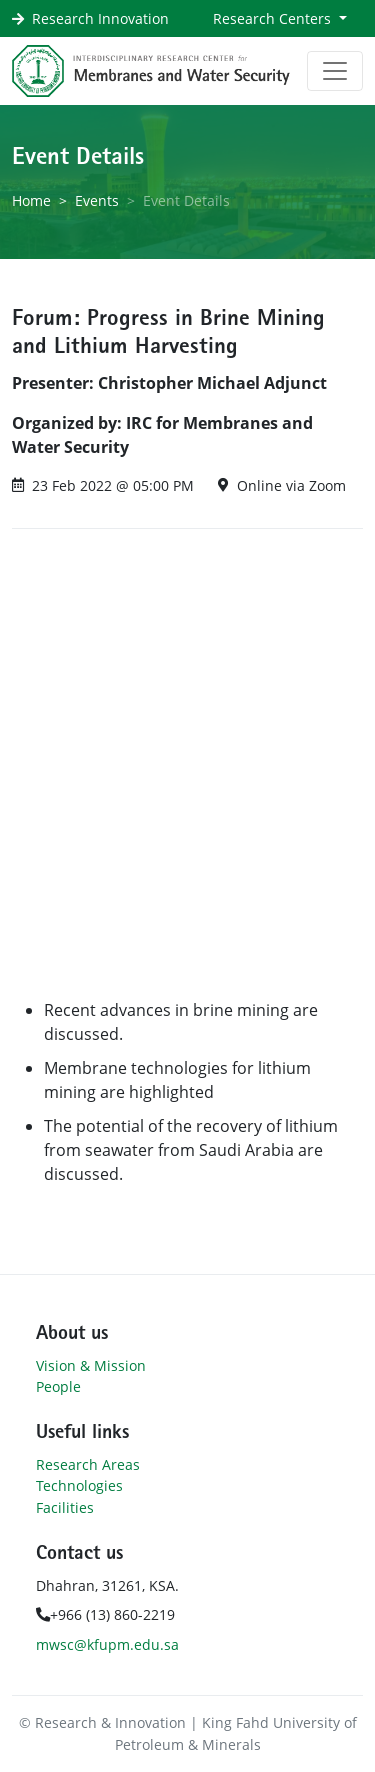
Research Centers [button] (274, 18)
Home (31, 200)
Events (97, 200)
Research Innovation (100, 18)
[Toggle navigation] (335, 71)
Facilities (65, 1507)
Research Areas (88, 1464)
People (58, 1386)
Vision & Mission (91, 1365)
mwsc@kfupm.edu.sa (107, 1644)
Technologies (79, 1485)
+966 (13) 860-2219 (105, 1614)
